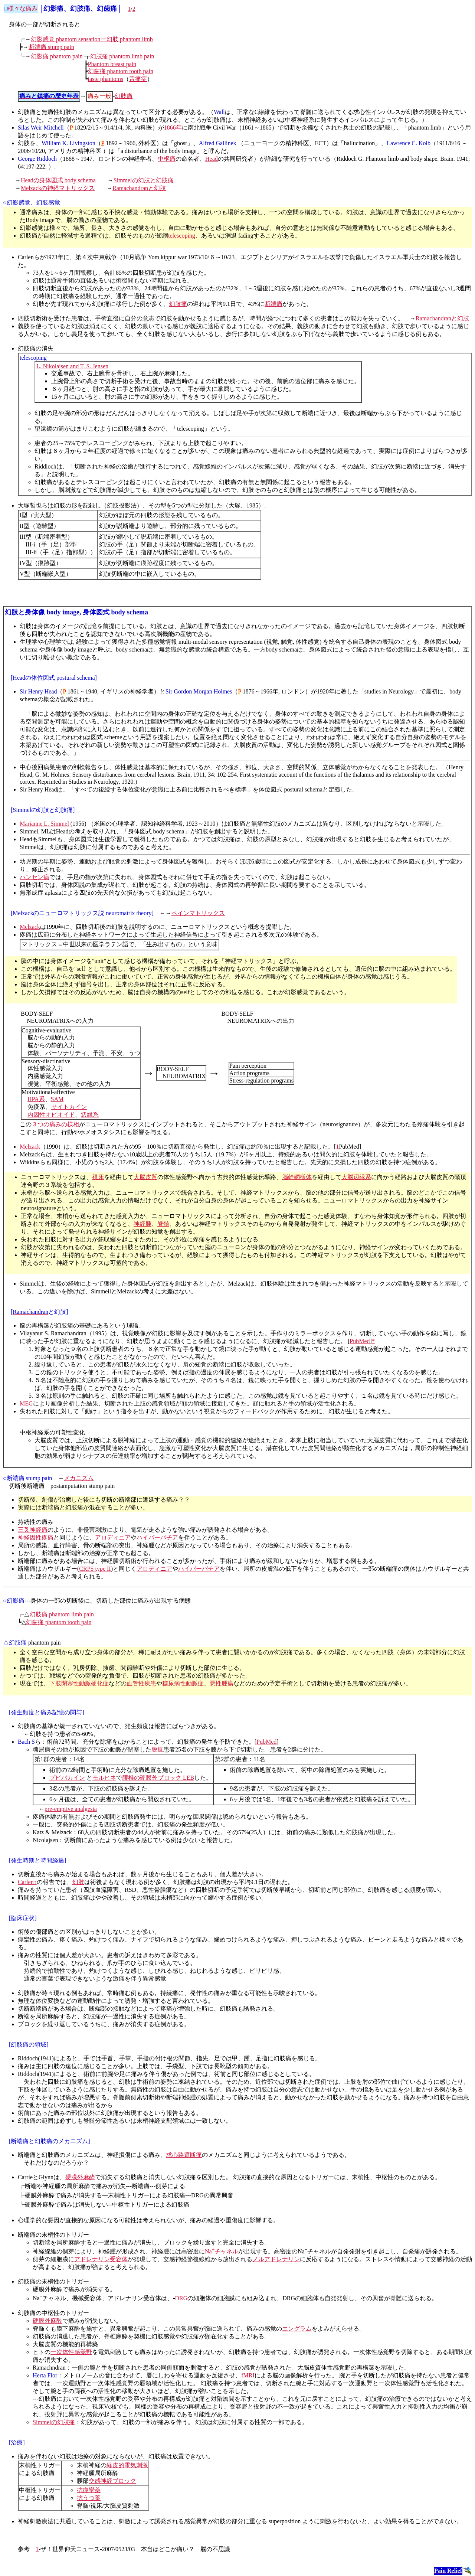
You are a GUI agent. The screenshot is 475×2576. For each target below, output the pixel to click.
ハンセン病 (34, 877)
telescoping (181, 235)
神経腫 (142, 1224)
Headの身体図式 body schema (58, 180)
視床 (98, 1177)
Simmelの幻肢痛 (54, 2422)
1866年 (173, 127)
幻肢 (78, 1882)
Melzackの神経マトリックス (58, 188)
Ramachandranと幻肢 (139, 188)
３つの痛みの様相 (55, 1124)
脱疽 (157, 1749)
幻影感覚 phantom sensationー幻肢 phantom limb (92, 39)
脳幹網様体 (297, 1177)
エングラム (297, 2328)
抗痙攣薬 (89, 2490)
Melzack (30, 927)
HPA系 (36, 1099)
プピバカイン (67, 1778)
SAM (57, 1099)
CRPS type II (95, 1568)
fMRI (248, 2375)
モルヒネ (104, 1778)
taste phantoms (106, 79)
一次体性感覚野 (71, 2352)
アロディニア (113, 1537)
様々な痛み (22, 8)
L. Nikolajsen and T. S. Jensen (72, 366)
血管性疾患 (141, 1683)
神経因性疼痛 (35, 1537)
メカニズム (79, 1478)
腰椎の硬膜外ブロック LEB (158, 1778)
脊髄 (163, 1224)
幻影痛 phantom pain (57, 56)
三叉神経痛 (33, 1530)
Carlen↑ (27, 1882)
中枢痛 (167, 159)
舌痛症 (138, 79)
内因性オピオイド (51, 1114)
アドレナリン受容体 (101, 2259)
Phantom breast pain (112, 64)
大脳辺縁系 (356, 1177)
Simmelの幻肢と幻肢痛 (144, 180)
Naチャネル (221, 2251)
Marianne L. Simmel (45, 823)
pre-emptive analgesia (71, 1809)
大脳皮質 (145, 1177)
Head (211, 159)
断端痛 (273, 304)
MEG (26, 1403)
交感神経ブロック (112, 2481)
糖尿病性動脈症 (183, 1683)
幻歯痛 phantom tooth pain (120, 71)
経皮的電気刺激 (127, 2465)
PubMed (360, 1341)
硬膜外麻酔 (80, 2177)
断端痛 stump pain (51, 47)
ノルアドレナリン (276, 2259)
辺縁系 (90, 1114)
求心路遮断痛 (184, 2155)
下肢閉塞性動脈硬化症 (79, 1683)
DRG (181, 2298)
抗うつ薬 (89, 2498)
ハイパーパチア (157, 1537)
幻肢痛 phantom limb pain (122, 56)
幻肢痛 (123, 96)
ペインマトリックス (198, 913)
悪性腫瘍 (221, 1683)
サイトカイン (69, 1107)
